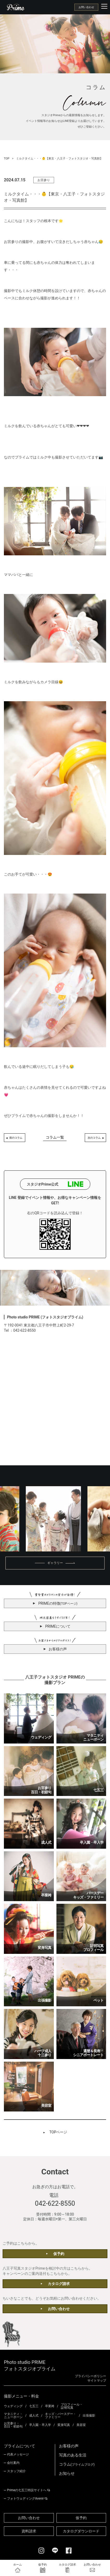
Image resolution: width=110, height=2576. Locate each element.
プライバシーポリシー (90, 2376)
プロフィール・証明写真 (72, 2406)
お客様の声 (69, 2446)
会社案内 (13, 2462)
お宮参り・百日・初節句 (13, 2425)
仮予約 (58, 2254)
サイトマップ (96, 2380)
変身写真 (63, 2424)
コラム (77, 2464)
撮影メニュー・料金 (21, 2396)
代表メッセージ (18, 2454)
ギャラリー (55, 1563)
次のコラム (94, 1137)
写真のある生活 (72, 2455)
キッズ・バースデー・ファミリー (60, 2415)
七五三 (33, 2406)
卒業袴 (49, 2406)
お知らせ (67, 2474)
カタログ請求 (59, 2284)
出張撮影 (89, 2415)
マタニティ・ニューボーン (13, 2415)
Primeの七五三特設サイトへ (26, 2490)
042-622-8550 (55, 2203)
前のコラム (15, 1137)
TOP (6, 158)
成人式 (33, 2415)
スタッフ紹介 (16, 2471)
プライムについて (19, 2446)
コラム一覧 (55, 1137)
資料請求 (29, 2531)
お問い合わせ (86, 7)
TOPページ (58, 2132)
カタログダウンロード (81, 2531)
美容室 (81, 2424)
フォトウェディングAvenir (25, 2498)
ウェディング (13, 2406)
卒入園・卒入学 (40, 2424)
